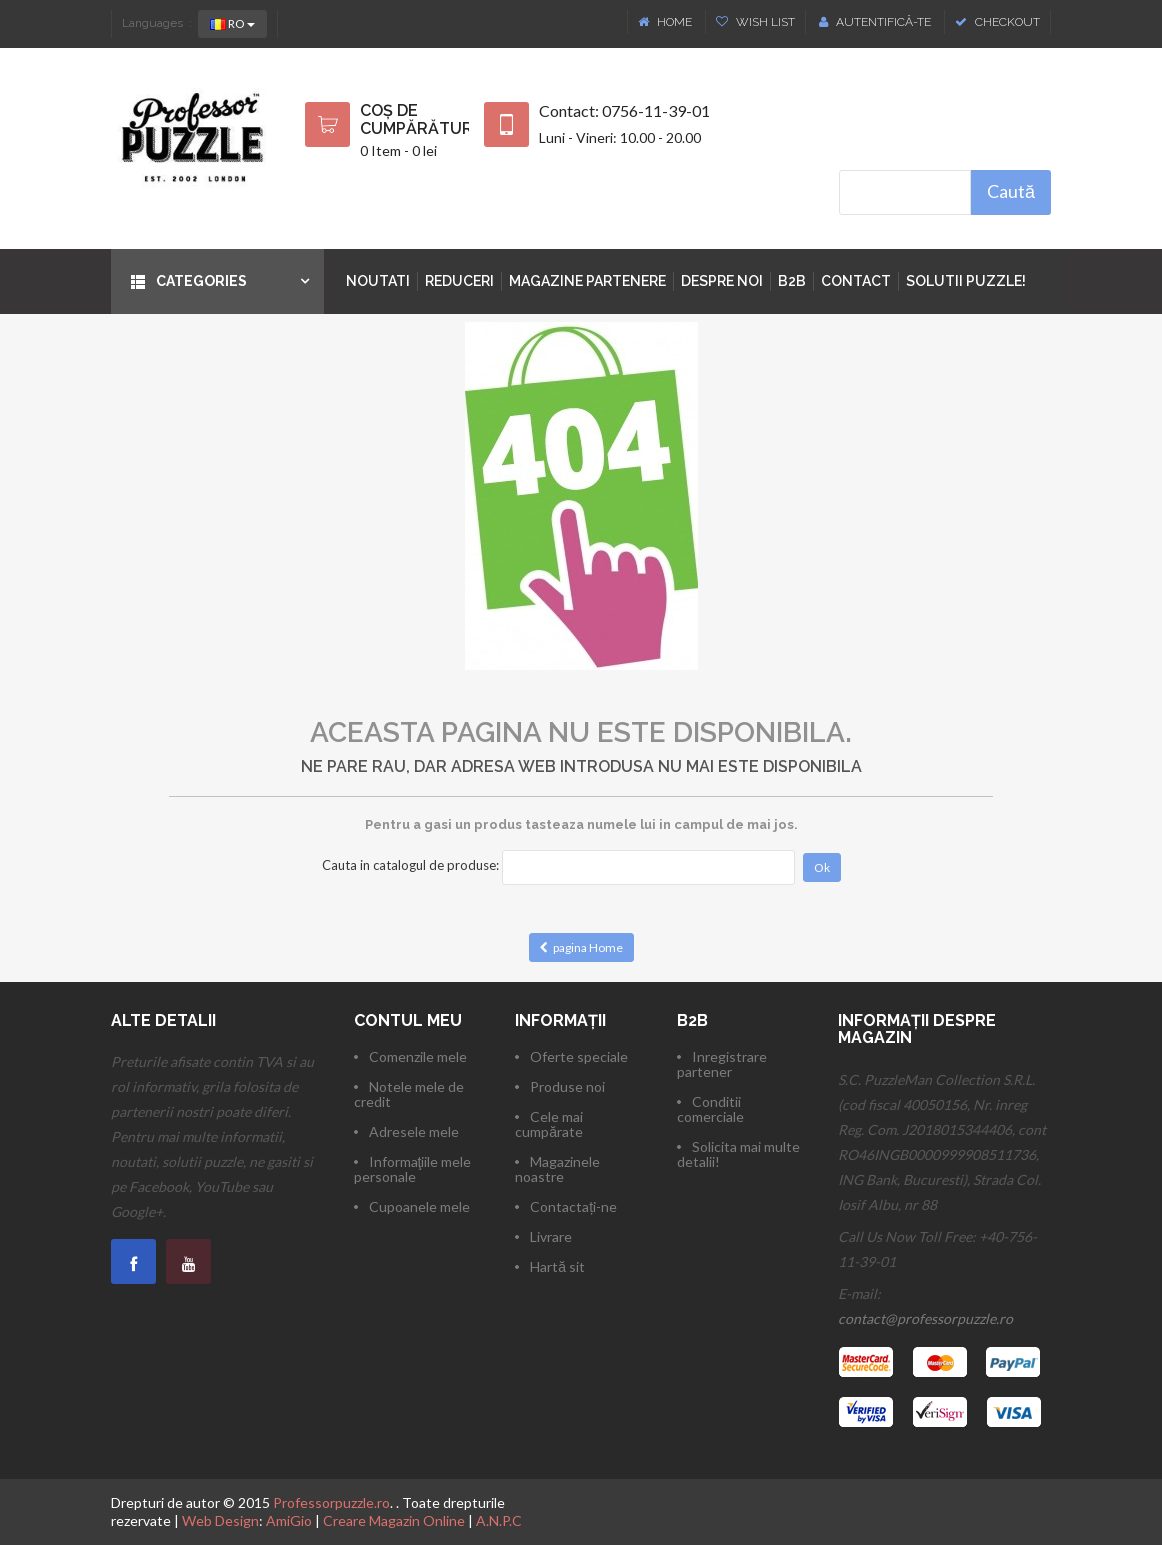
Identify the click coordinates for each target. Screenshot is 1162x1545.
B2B (792, 281)
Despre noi (722, 281)
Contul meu (408, 1020)
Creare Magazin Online (394, 1520)
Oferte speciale (579, 1056)
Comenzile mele (418, 1056)
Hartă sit (557, 1266)
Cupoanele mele (419, 1206)
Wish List (755, 22)
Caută (1011, 191)
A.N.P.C (499, 1520)
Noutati (378, 281)
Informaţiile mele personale (413, 1169)
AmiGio (289, 1520)
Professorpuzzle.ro (331, 1502)
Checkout (997, 22)
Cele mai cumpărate (549, 1124)
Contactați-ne (573, 1206)
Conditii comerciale (710, 1109)
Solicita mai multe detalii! (738, 1154)
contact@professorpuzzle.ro (925, 1318)
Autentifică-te (875, 22)
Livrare (551, 1236)
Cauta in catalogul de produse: (410, 865)
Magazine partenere (587, 281)
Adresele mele (414, 1131)
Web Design (220, 1520)
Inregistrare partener (722, 1064)
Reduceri (459, 281)
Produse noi (567, 1086)
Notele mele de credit (409, 1094)
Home (666, 22)
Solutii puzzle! (966, 281)
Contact (856, 281)
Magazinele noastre (557, 1169)
